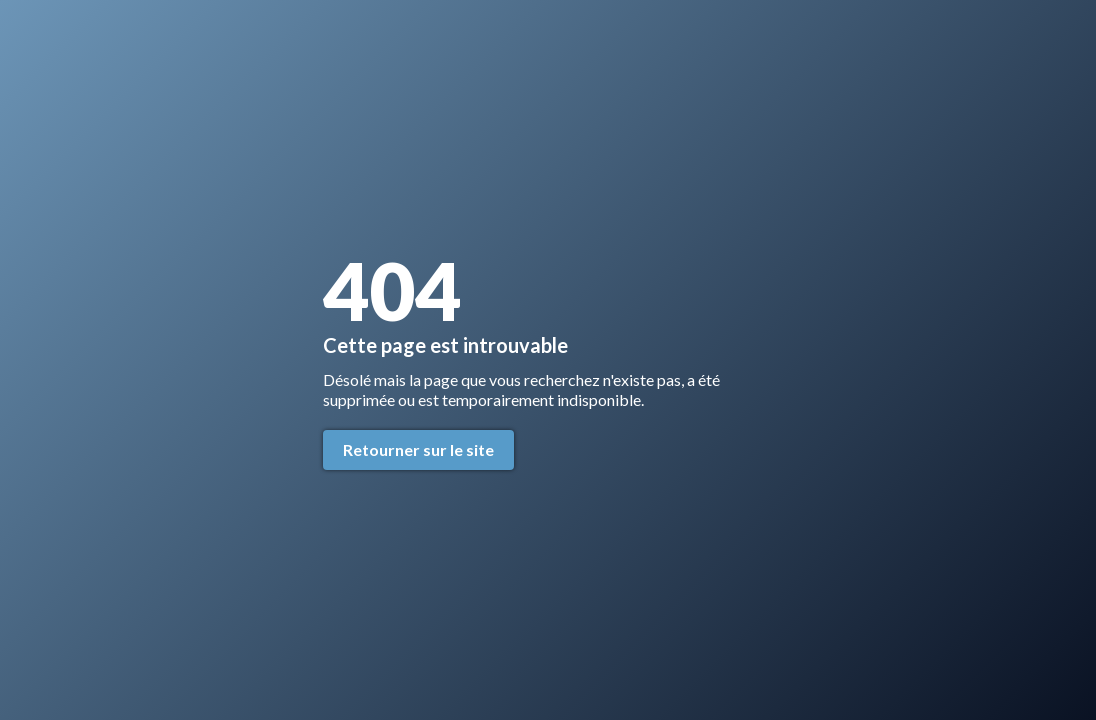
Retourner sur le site (418, 449)
